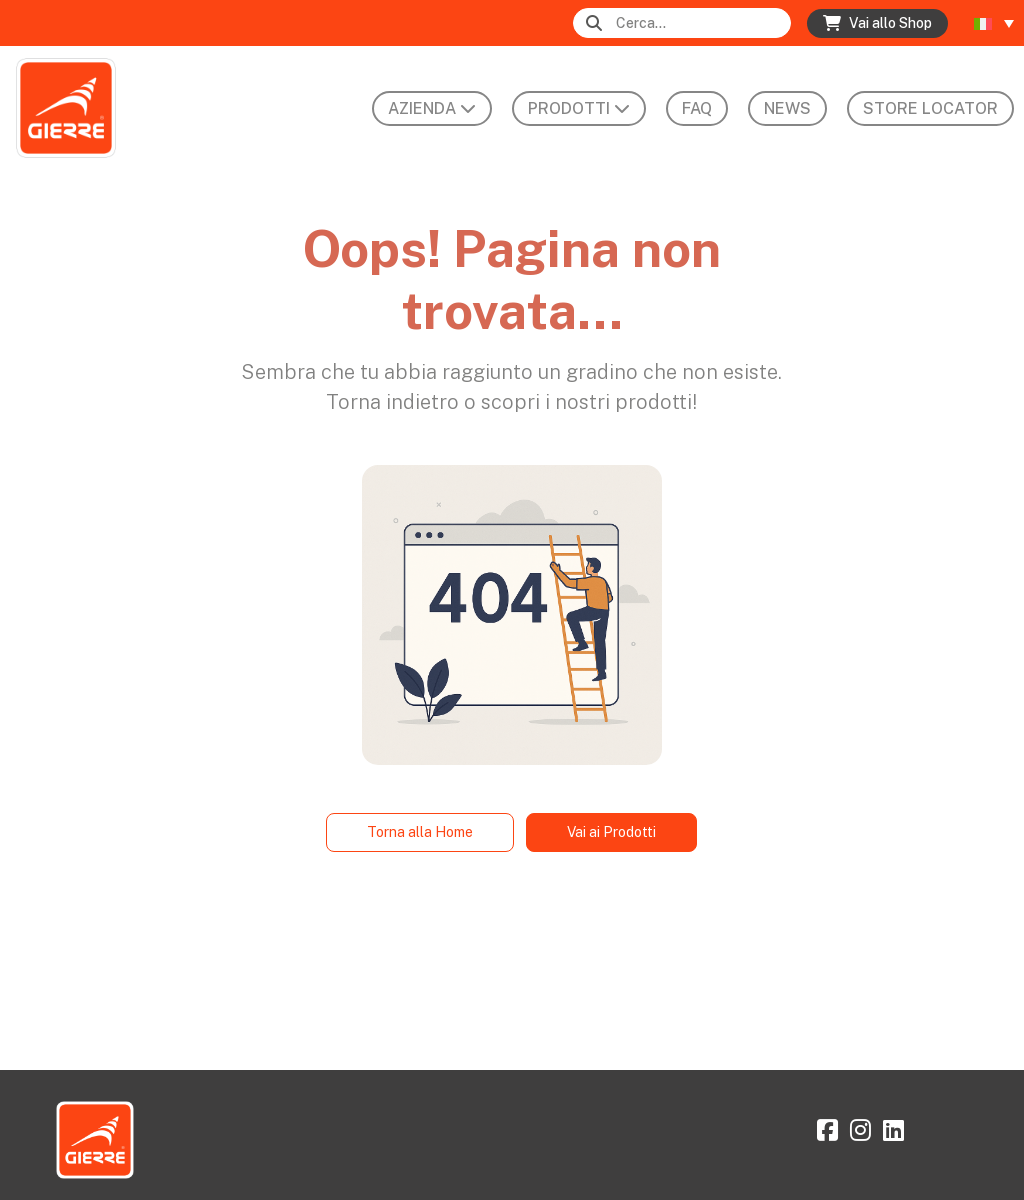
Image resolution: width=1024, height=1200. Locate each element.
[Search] (701, 23)
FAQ (697, 108)
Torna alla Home (420, 832)
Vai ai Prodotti (611, 832)
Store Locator (930, 108)
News (787, 108)
